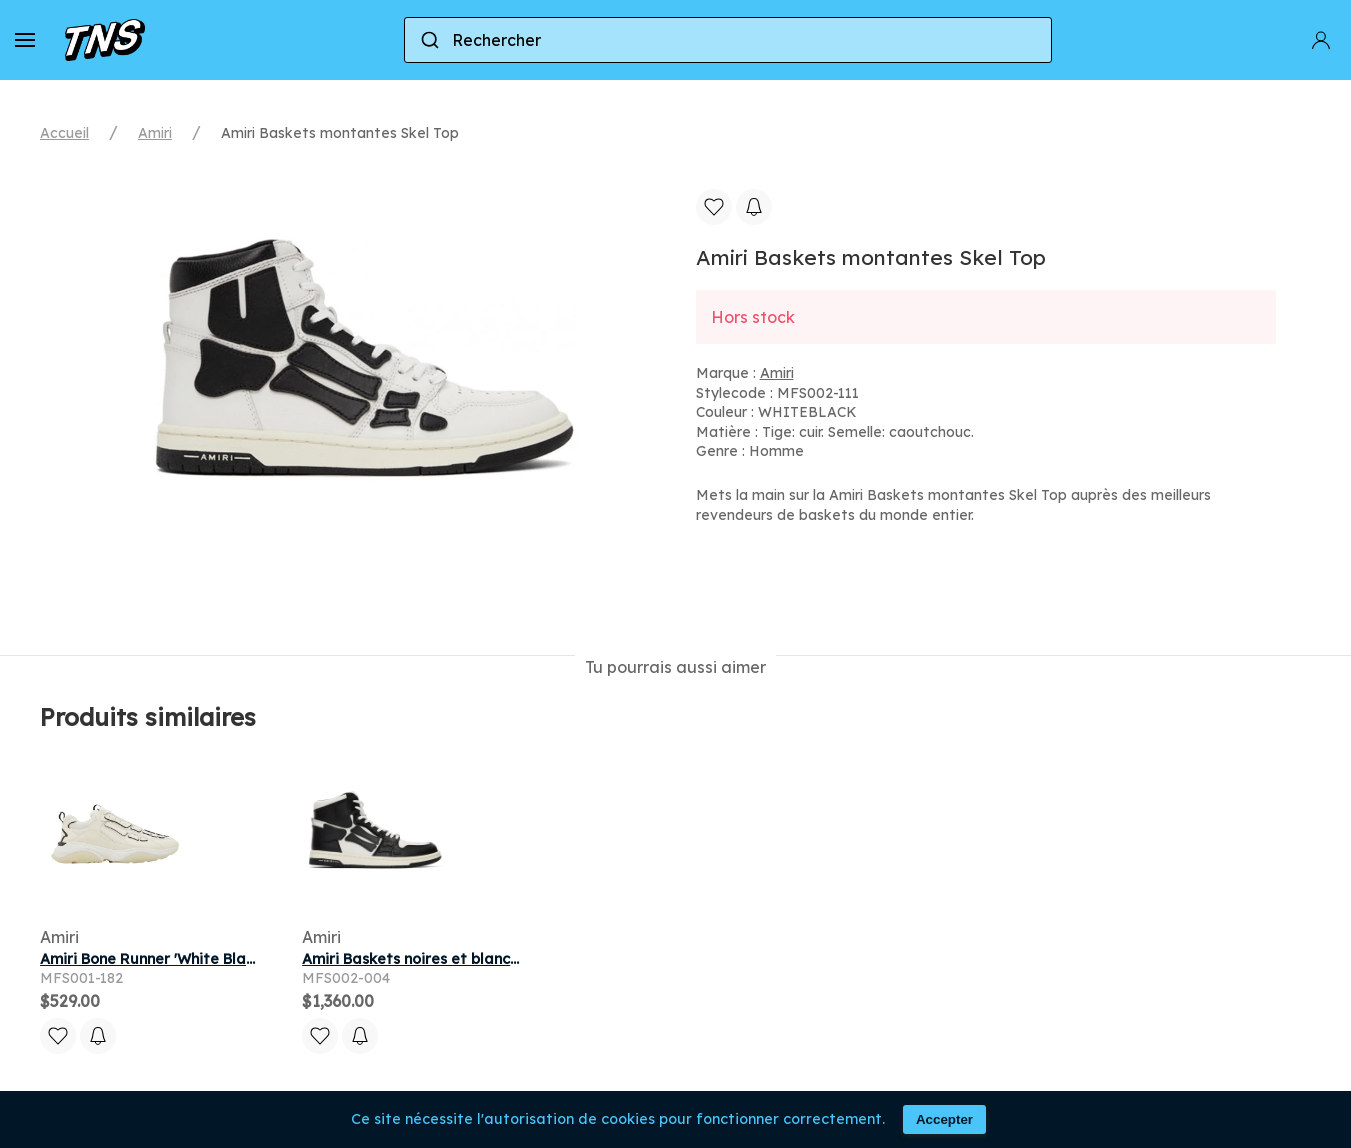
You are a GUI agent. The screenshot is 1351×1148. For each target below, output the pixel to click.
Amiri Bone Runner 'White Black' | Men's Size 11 (204, 959)
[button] (25, 40)
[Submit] (428, 40)
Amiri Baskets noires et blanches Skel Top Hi (459, 959)
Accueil (64, 133)
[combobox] (728, 40)
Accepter (944, 1119)
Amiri (155, 133)
